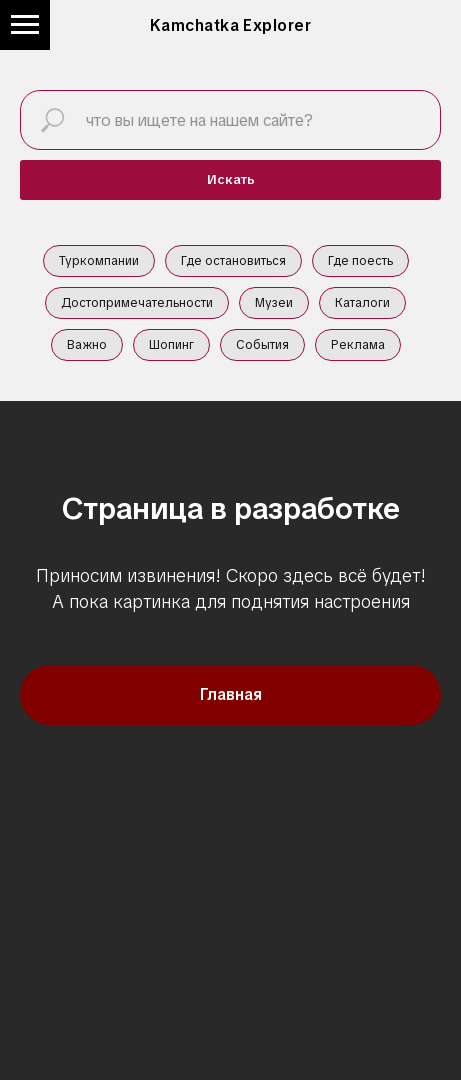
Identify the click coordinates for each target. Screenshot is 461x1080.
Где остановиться (233, 261)
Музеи (274, 303)
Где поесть (360, 261)
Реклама (358, 345)
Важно (87, 345)
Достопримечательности (137, 303)
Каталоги (362, 303)
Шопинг (171, 345)
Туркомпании (99, 261)
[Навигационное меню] (25, 25)
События (262, 345)
